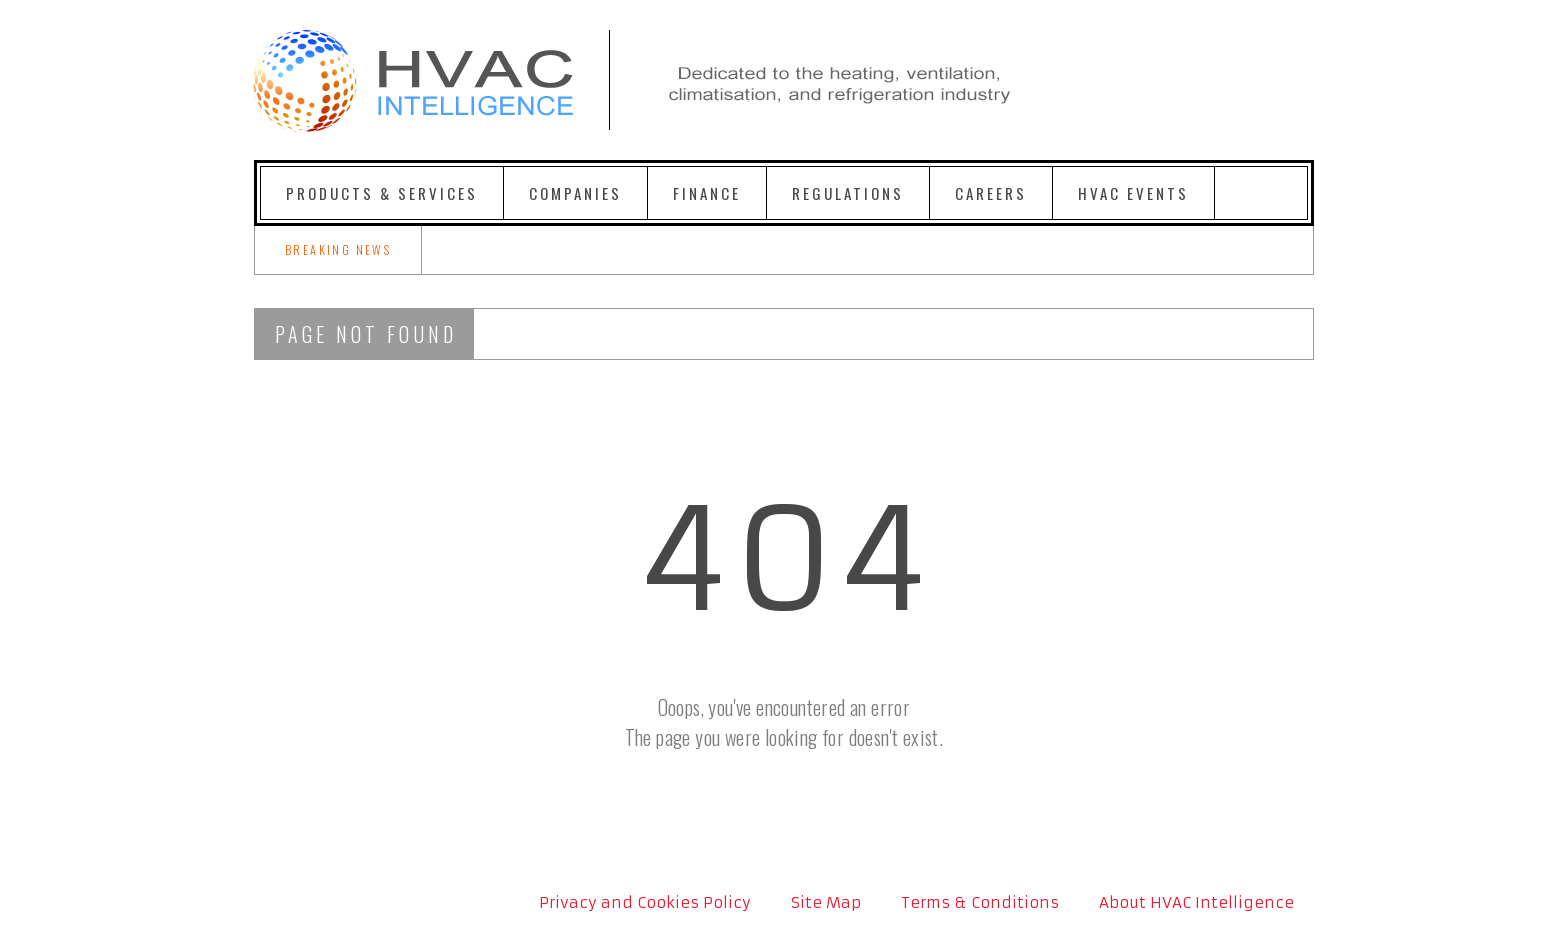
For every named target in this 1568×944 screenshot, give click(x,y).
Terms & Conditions (980, 902)
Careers (991, 193)
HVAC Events (1133, 193)
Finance (707, 193)
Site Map (826, 902)
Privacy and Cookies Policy (645, 902)
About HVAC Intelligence (1196, 902)
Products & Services (382, 193)
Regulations (848, 193)
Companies (575, 193)
